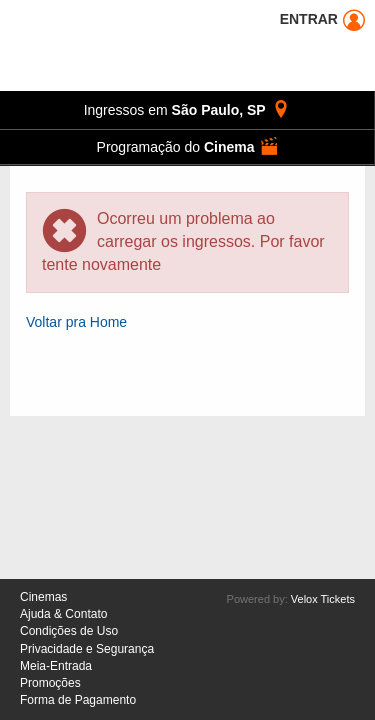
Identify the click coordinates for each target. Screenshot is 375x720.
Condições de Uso (69, 631)
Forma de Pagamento (78, 700)
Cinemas (43, 597)
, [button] (187, 109)
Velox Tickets (323, 599)
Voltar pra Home (76, 322)
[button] (187, 147)
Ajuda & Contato (63, 614)
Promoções (50, 683)
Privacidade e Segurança (87, 649)
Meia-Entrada (56, 666)
